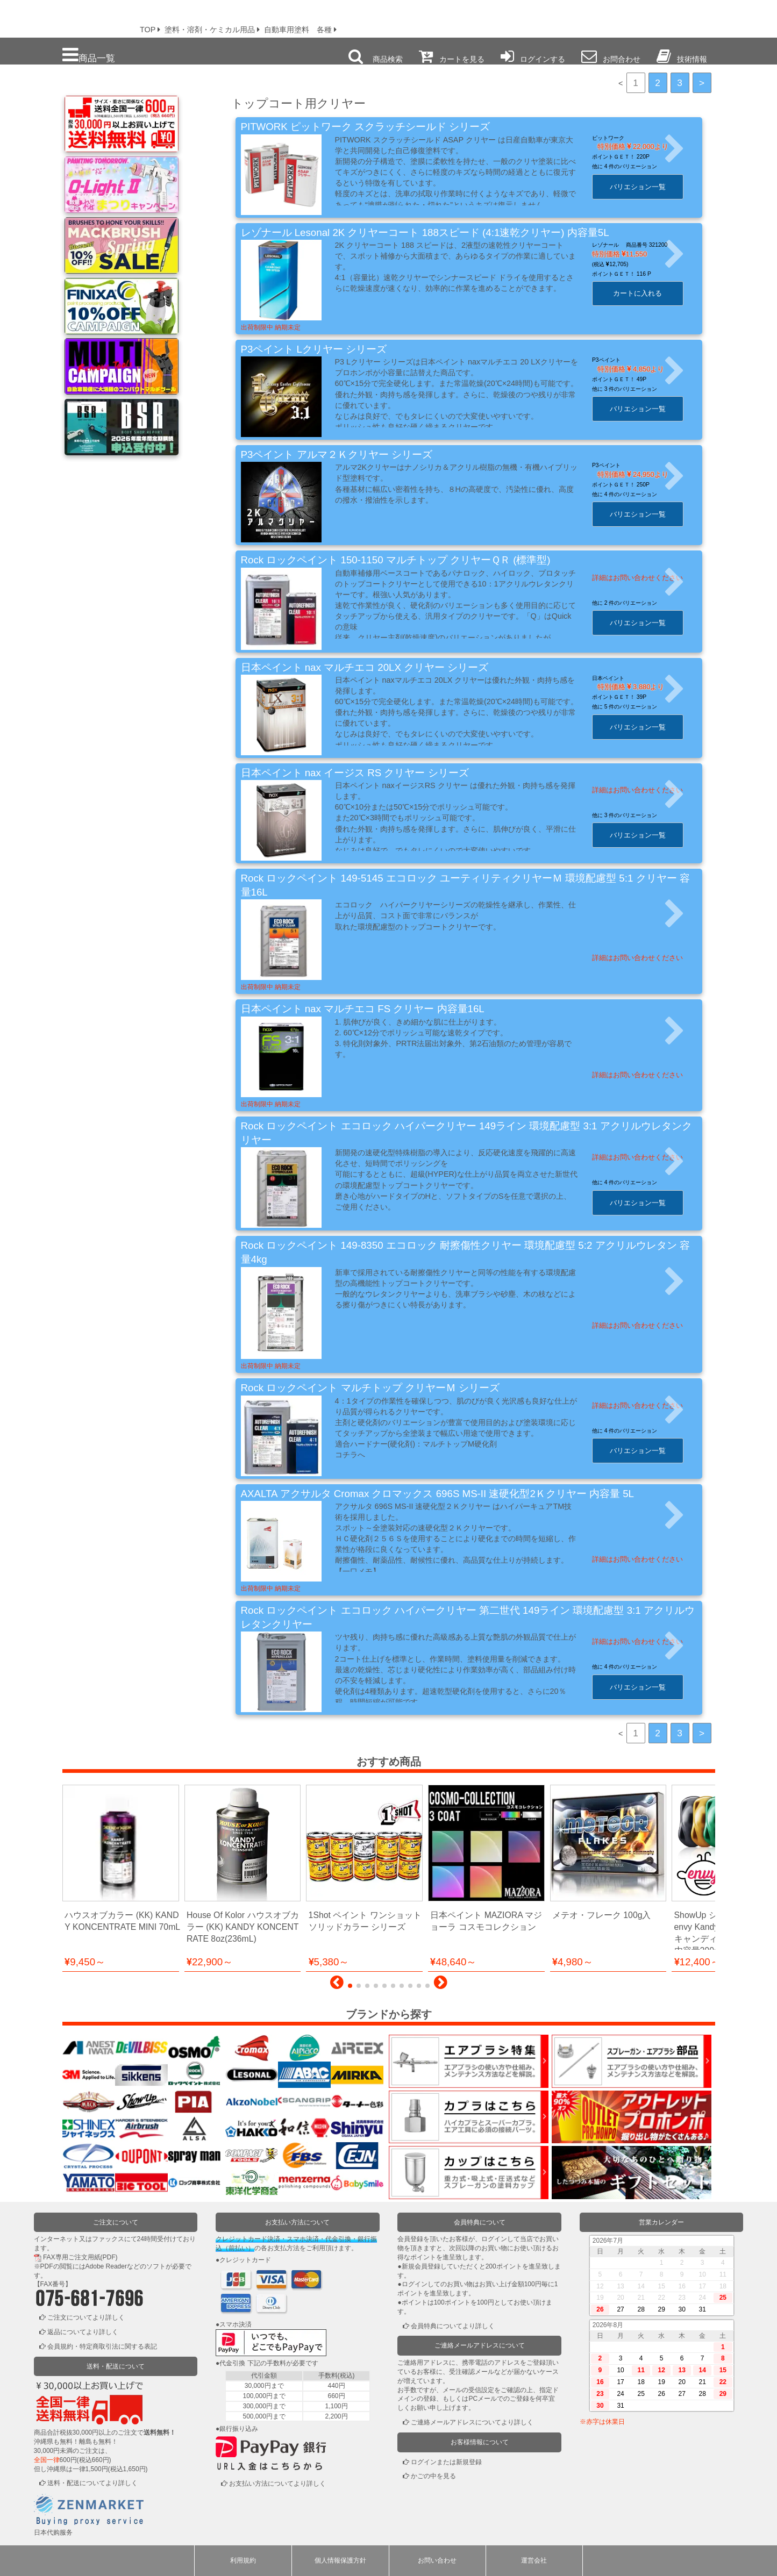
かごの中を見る (433, 2476)
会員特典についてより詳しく (453, 2326)
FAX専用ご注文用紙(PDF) (80, 2257)
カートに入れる (646, 293)
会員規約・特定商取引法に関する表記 (102, 2346)
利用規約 (243, 2560)
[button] (337, 1985)
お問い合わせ (437, 2560)
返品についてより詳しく (82, 2332)
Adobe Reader (106, 2266)
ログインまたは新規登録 (446, 2462)
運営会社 (534, 2560)
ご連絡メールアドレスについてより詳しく (472, 2422)
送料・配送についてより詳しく (92, 2483)
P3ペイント (614, 360)
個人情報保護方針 (340, 2560)
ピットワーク (616, 138)
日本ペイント (616, 678)
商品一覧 (88, 55)
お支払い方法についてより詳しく (277, 2483)
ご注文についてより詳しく (86, 2317)
